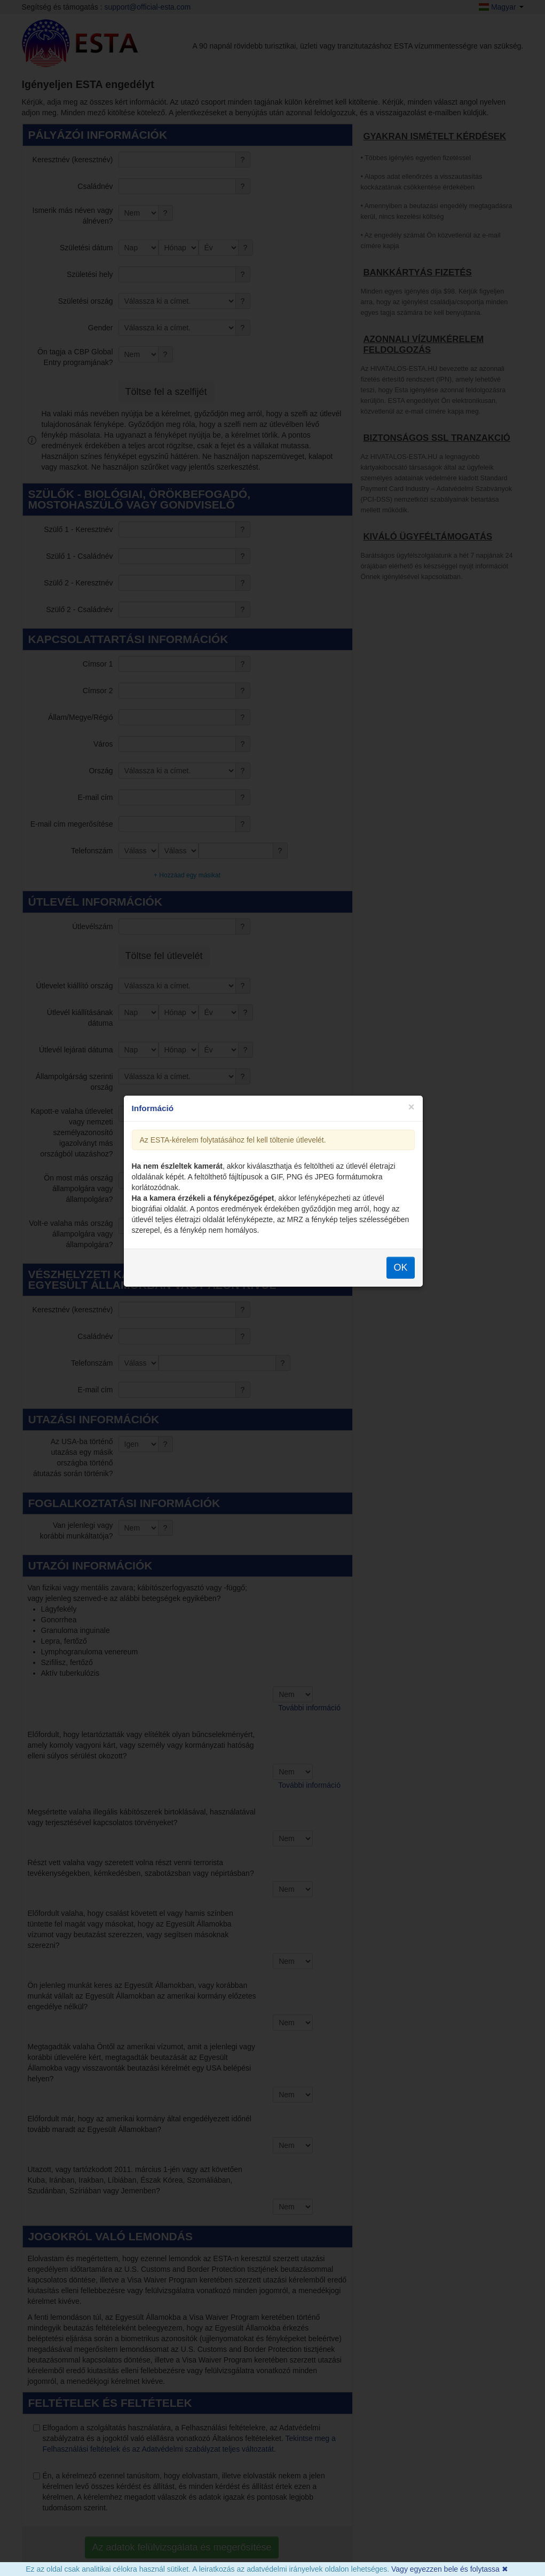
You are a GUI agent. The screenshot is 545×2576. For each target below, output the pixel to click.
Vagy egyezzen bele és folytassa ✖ (449, 2569)
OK (400, 1327)
